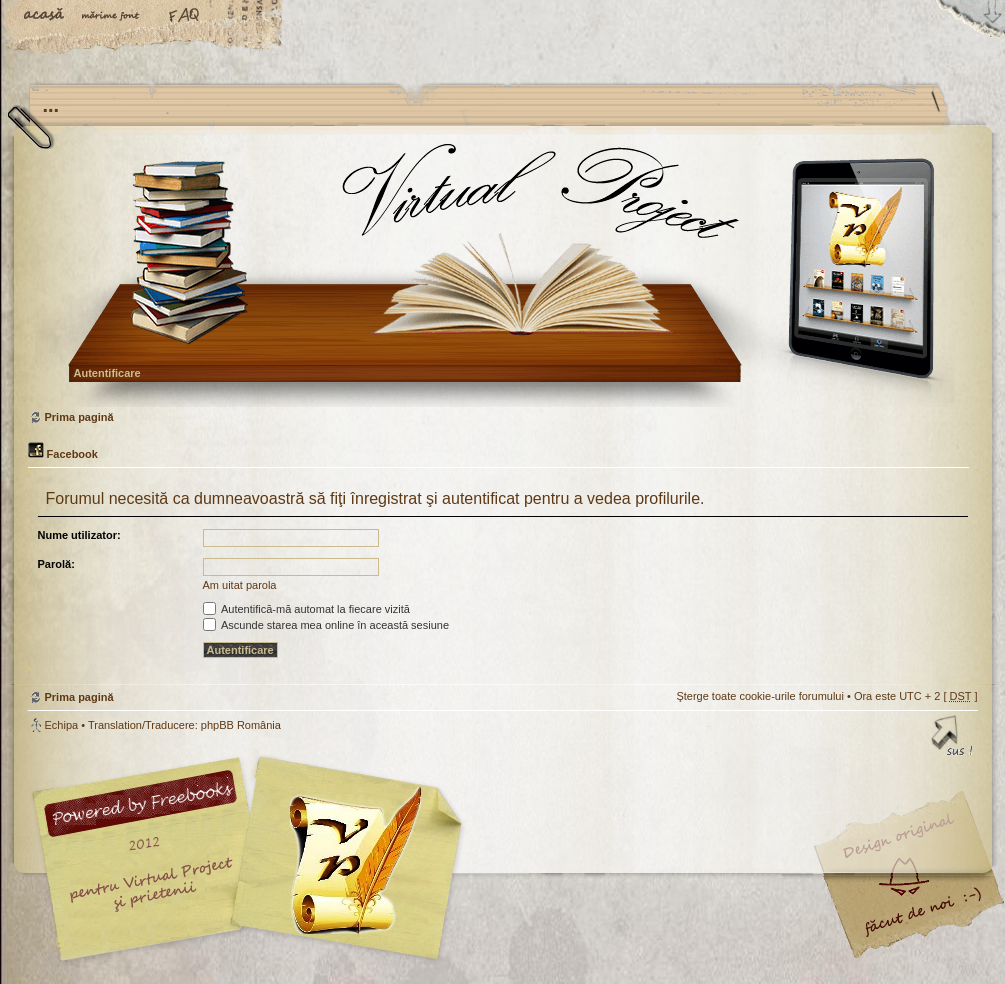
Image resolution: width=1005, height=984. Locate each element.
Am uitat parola (240, 585)
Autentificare (107, 373)
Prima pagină (500, 274)
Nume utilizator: (79, 535)
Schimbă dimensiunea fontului (115, 17)
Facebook (63, 454)
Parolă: (56, 564)
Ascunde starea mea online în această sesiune (326, 625)
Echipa (62, 725)
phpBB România (241, 725)
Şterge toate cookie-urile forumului (760, 696)
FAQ (185, 17)
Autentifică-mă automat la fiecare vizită (306, 609)
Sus (953, 739)
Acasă (45, 17)
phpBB (253, 859)
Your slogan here (343, 861)
